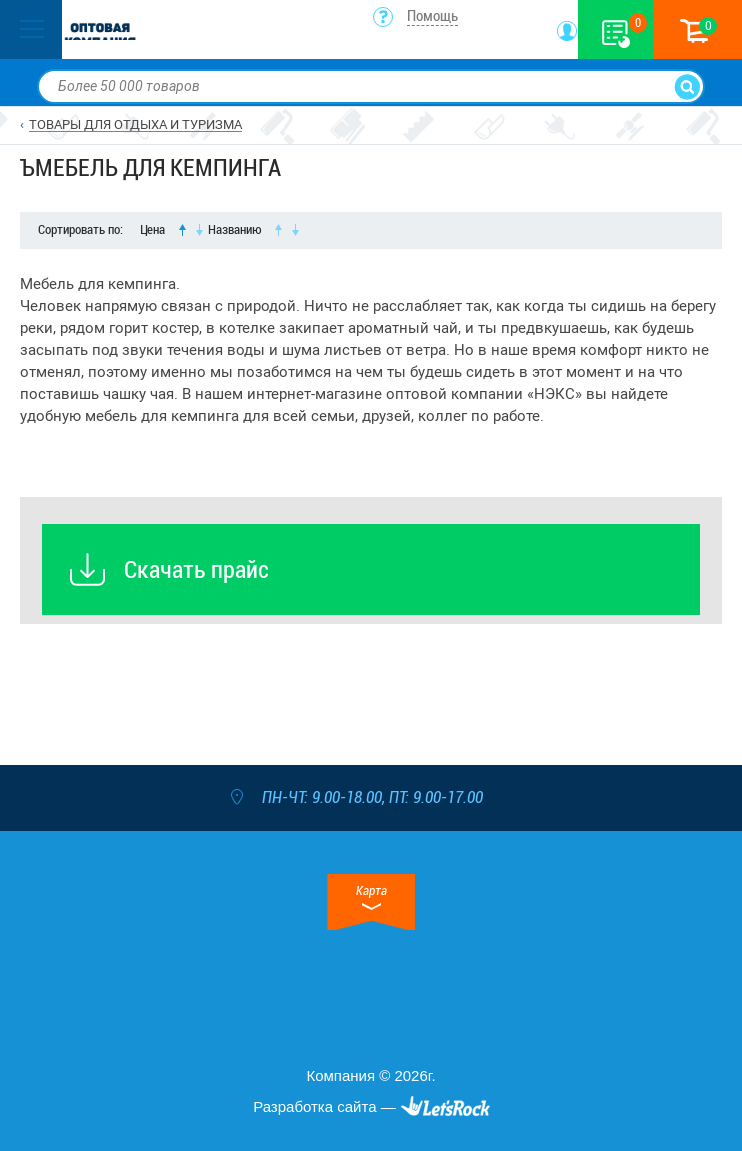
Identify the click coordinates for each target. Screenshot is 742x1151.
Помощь (432, 16)
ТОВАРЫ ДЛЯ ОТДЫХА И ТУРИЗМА (135, 124)
